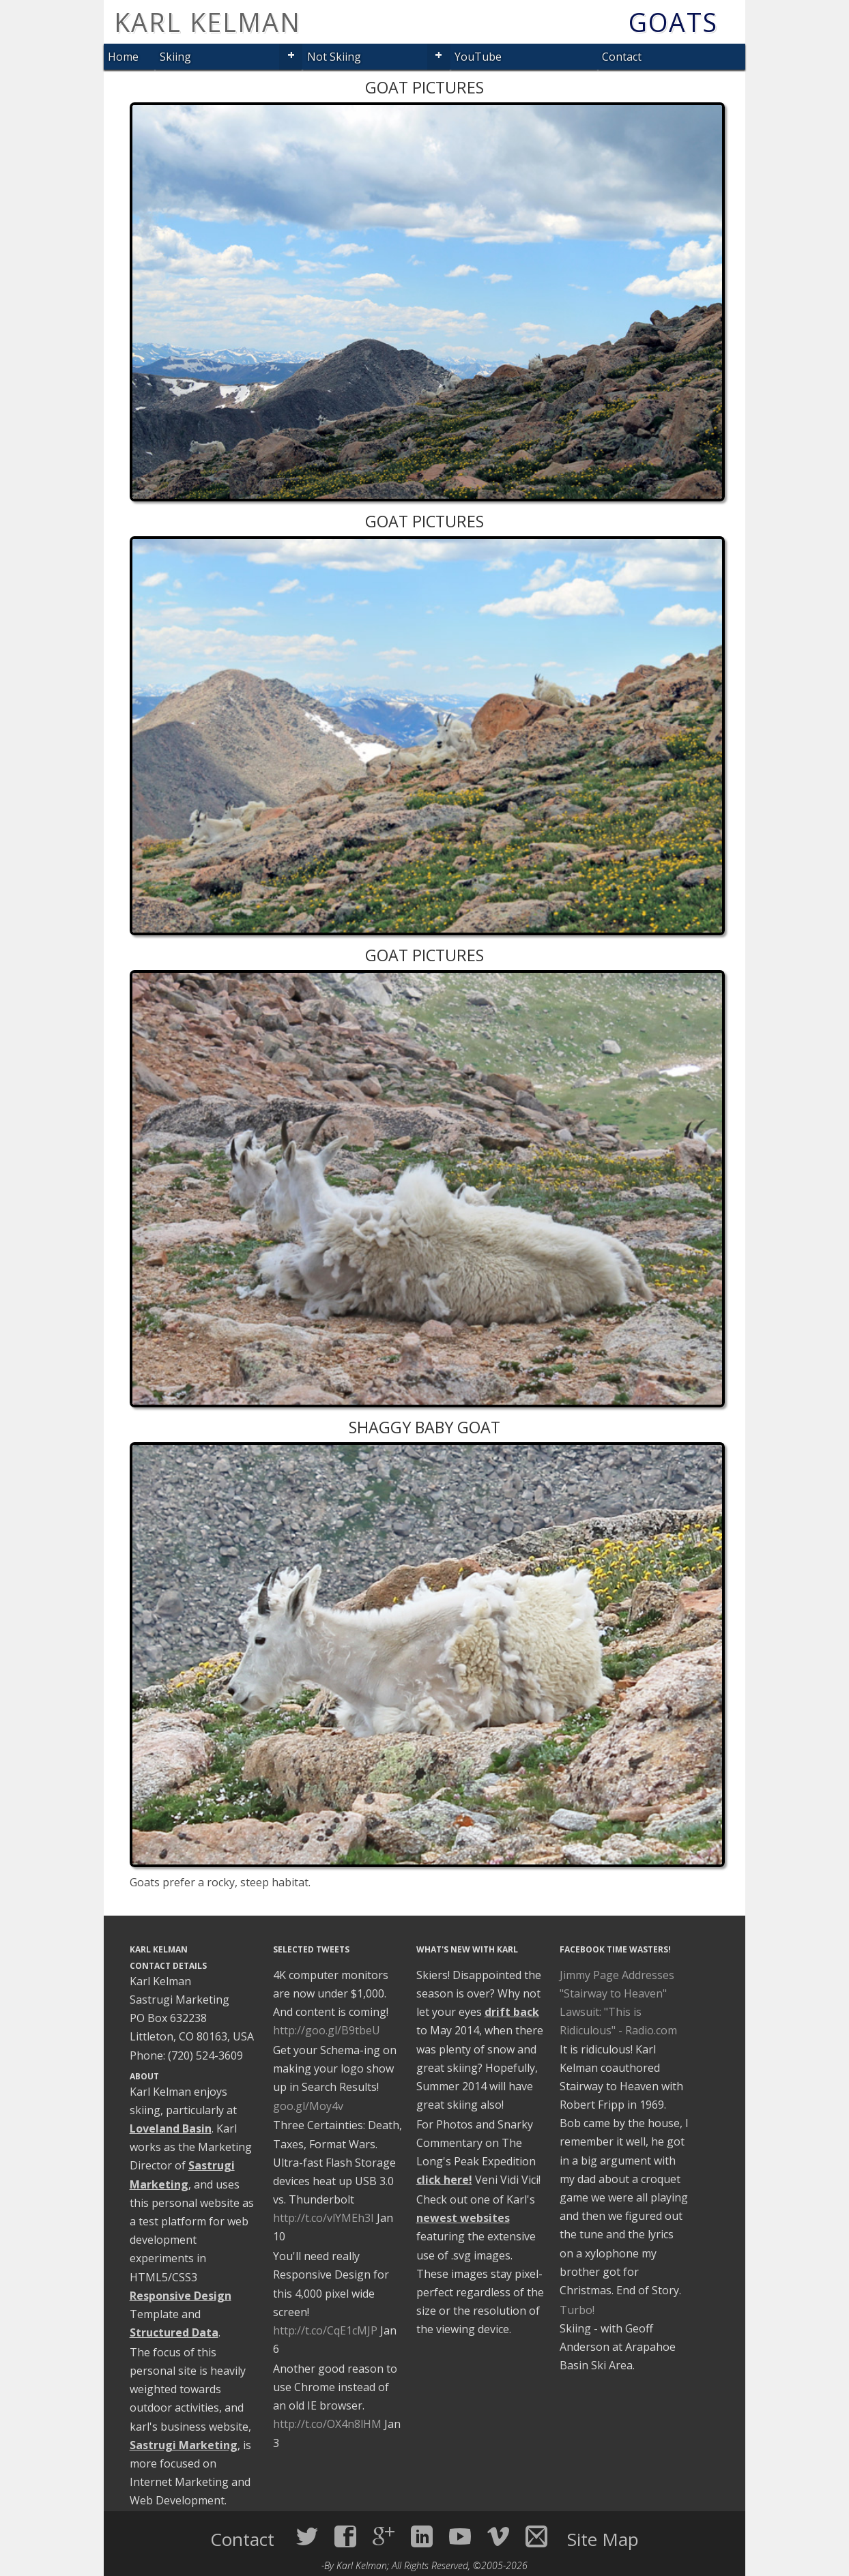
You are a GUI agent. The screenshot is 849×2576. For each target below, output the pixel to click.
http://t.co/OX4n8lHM (327, 2423)
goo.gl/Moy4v (308, 2105)
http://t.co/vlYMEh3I (323, 2217)
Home (123, 56)
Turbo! (577, 2309)
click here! (444, 2179)
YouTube (478, 56)
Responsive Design (180, 2295)
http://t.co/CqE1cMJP (325, 2330)
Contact (622, 56)
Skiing (175, 56)
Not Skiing (334, 56)
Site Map (603, 2539)
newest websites (463, 2217)
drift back (512, 2011)
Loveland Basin (171, 2128)
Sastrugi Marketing (184, 2445)
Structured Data (174, 2332)
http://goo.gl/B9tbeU (326, 2030)
